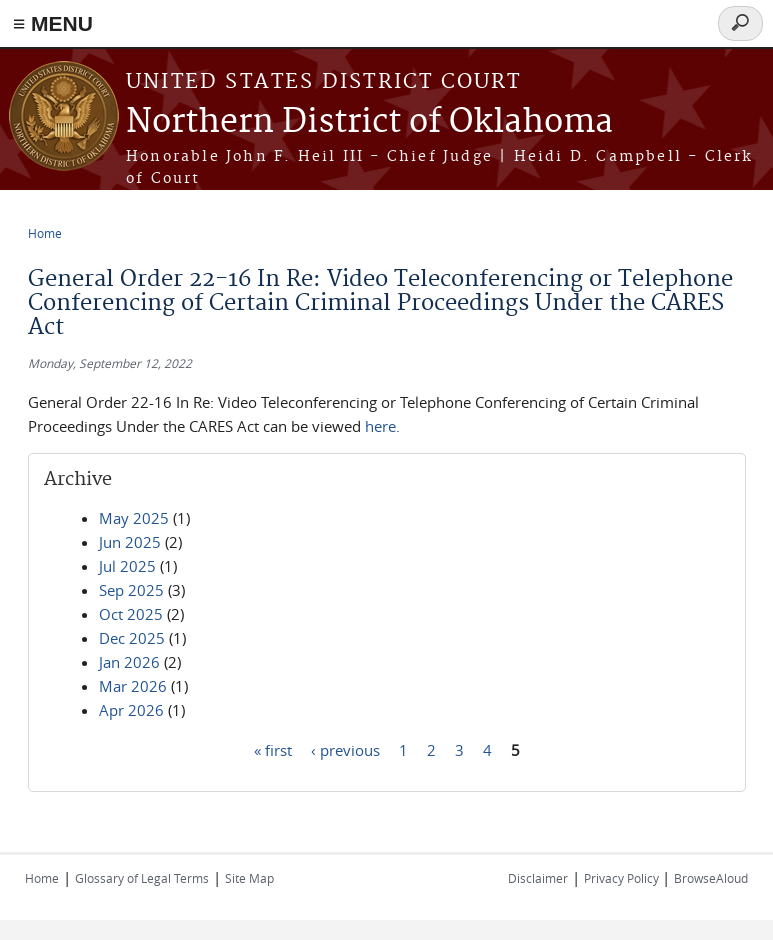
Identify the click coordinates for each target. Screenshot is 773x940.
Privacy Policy (623, 878)
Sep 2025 (131, 590)
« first (273, 749)
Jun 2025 (130, 542)
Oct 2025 (131, 614)
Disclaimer (538, 878)
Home (45, 233)
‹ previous (345, 749)
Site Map (249, 878)
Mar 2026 (133, 686)
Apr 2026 (131, 710)
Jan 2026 (129, 662)
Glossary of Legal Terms (142, 878)
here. (384, 426)
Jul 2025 (127, 566)
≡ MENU (53, 23)
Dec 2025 (132, 638)
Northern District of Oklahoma (369, 122)
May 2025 (134, 518)
